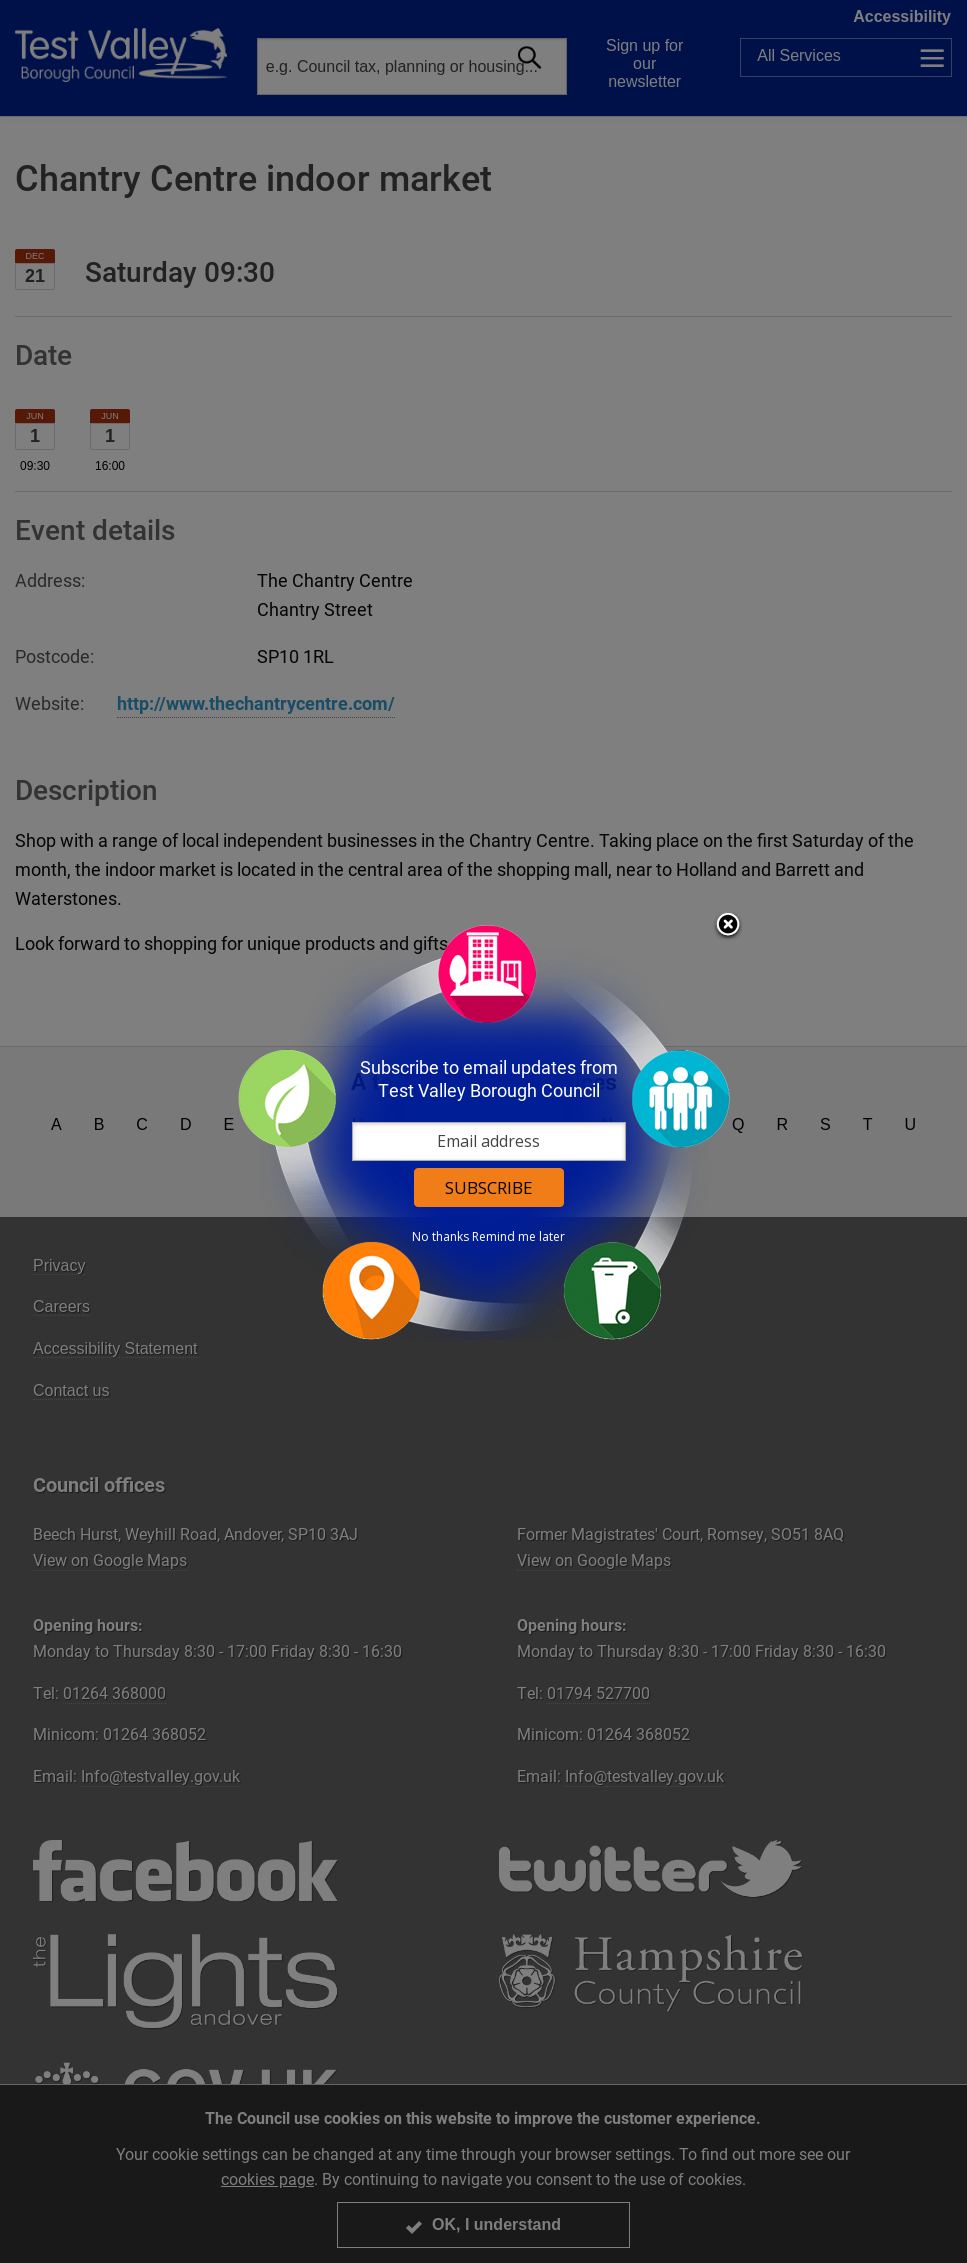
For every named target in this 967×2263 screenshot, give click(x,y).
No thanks (440, 1237)
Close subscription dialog (728, 926)
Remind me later (518, 1237)
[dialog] (484, 1131)
